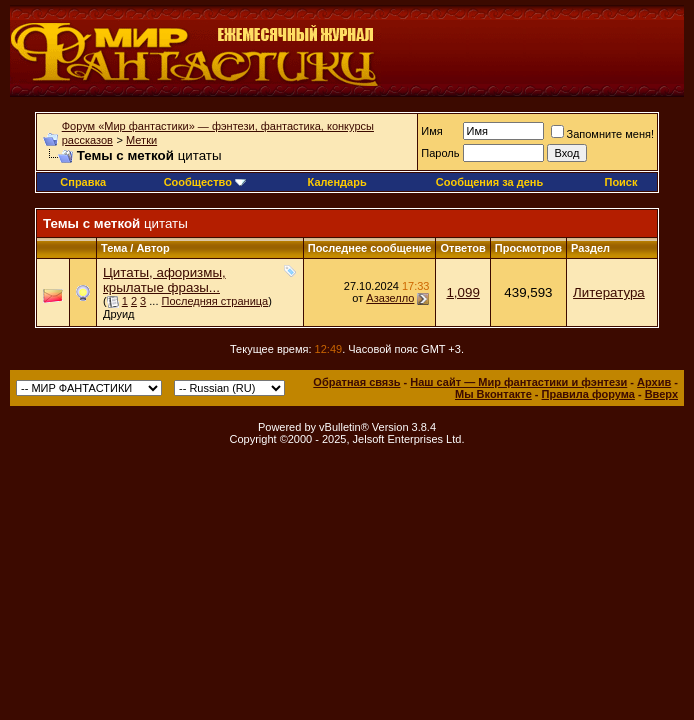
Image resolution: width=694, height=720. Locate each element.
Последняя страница (215, 301)
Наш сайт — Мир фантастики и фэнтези (518, 382)
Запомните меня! (602, 134)
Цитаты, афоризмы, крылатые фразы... (164, 280)
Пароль (440, 153)
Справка (83, 182)
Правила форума (588, 394)
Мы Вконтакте (493, 394)
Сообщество (205, 182)
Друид (119, 314)
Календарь (337, 182)
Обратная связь (356, 382)
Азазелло (390, 298)
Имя (431, 131)
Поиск (620, 182)
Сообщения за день (489, 182)
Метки (141, 140)
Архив (654, 382)
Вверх (661, 394)
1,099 (462, 292)
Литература (609, 292)
